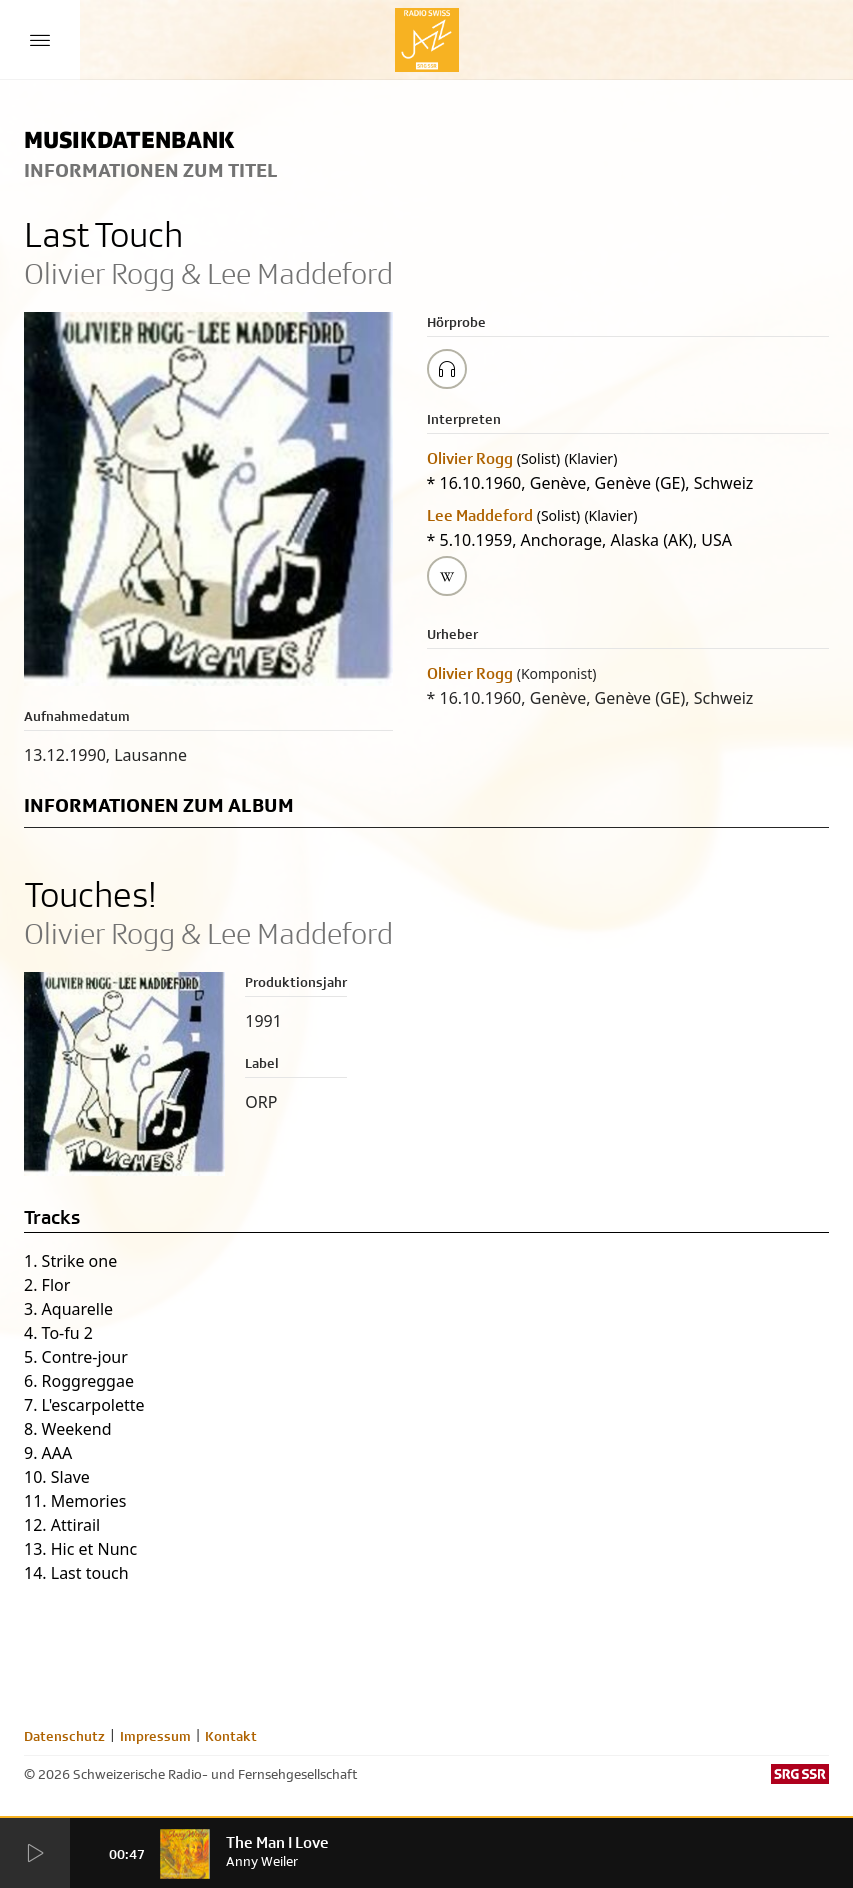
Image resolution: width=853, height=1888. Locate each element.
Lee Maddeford (480, 515)
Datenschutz (64, 1736)
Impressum (155, 1736)
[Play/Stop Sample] (447, 369)
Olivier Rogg (470, 458)
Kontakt (231, 1736)
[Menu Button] (40, 40)
